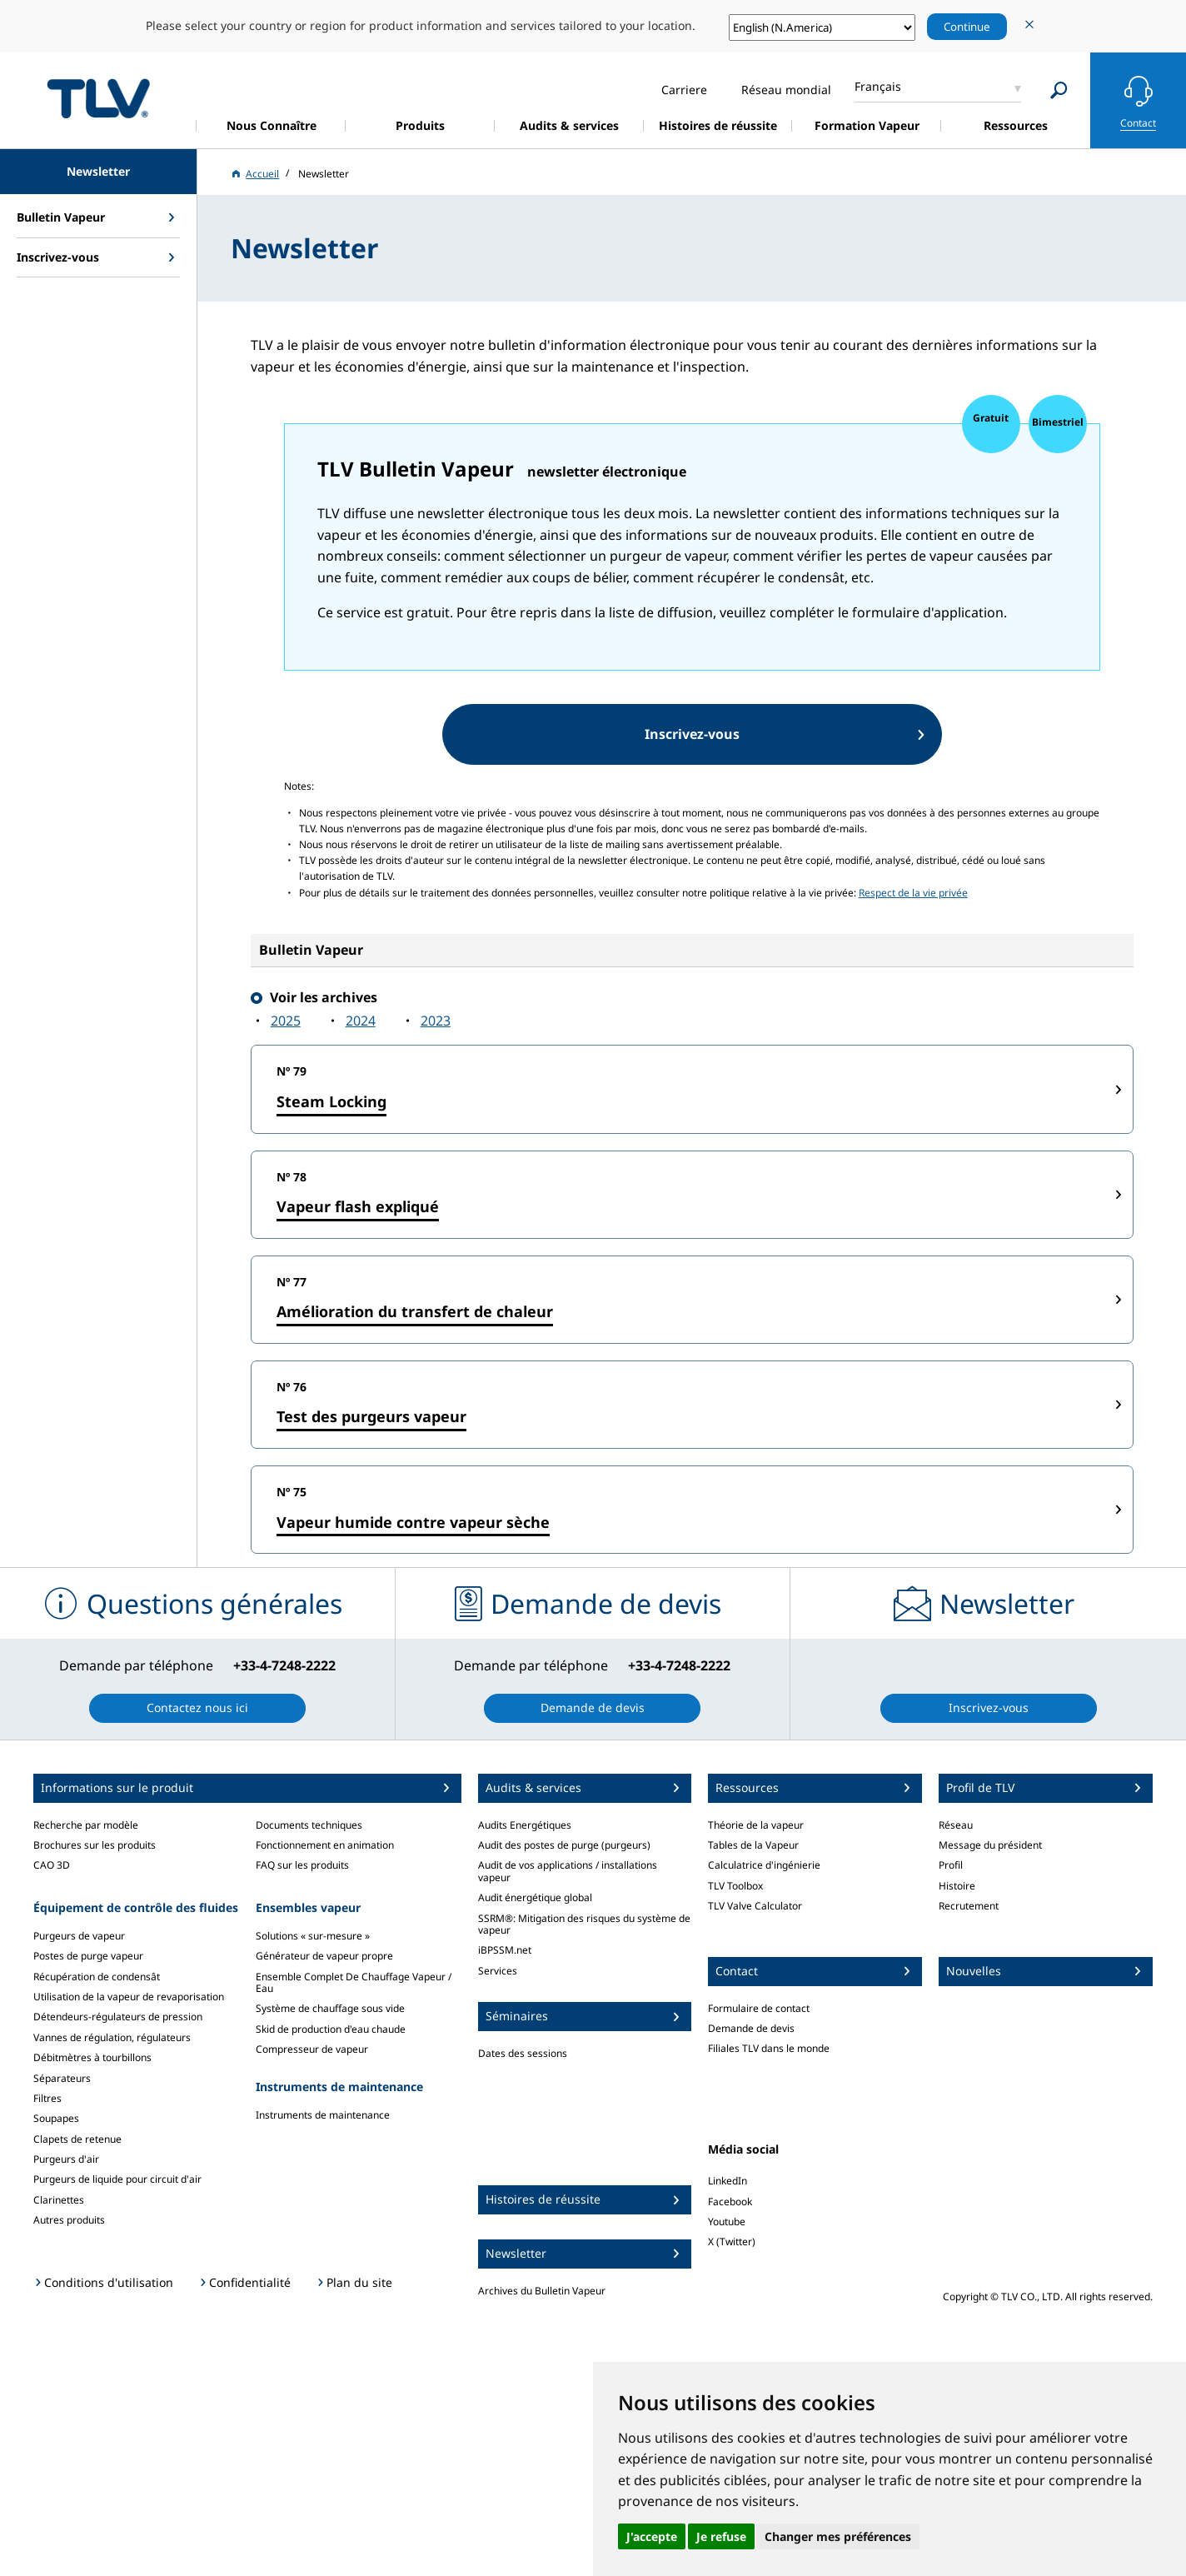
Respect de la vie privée (913, 893)
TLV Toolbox (735, 1886)
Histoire (957, 1886)
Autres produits (69, 2220)
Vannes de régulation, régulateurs (112, 2037)
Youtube (726, 2221)
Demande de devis (751, 2028)
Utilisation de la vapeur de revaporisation (128, 1996)
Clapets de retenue (77, 2139)
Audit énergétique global (535, 1897)
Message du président (990, 1845)
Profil (951, 1865)
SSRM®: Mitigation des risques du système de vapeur (584, 1924)
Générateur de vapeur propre (324, 1956)
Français (878, 86)
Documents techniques (309, 1825)
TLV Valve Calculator (755, 1906)
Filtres (47, 2098)
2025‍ (286, 1020)
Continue (967, 26)
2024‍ (361, 1020)
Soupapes (56, 2118)
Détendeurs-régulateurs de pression (117, 2016)
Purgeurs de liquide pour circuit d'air (117, 2179)
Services (497, 1971)
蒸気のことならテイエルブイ (98, 98)
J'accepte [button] (651, 2536)
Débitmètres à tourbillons (92, 2057)
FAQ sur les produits (302, 1865)
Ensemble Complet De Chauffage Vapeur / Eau (353, 1982)
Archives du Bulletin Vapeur (541, 2291)
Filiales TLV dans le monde (769, 2048)
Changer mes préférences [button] (838, 2536)
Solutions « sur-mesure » (313, 1936)
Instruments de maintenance (323, 2115)
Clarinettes (58, 2200)
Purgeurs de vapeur (79, 1936)
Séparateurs (62, 2078)
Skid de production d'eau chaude (331, 2029)
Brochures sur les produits (94, 1845)
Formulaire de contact (759, 2008)
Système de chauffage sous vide (330, 2008)
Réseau (956, 1825)
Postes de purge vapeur (88, 1956)
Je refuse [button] (721, 2536)
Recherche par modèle (85, 1825)
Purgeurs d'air (66, 2159)
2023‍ (436, 1020)
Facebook (730, 2201)
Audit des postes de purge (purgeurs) (564, 1845)
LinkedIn (727, 2181)
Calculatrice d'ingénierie (764, 1865)
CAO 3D (51, 1865)
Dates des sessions (522, 2053)
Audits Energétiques (524, 1825)
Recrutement (969, 1906)
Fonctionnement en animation (325, 1845)
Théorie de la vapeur (756, 1825)
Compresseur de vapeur (312, 2049)
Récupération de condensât (96, 1976)
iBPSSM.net (504, 1950)
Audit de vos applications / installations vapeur (567, 1871)
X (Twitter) (731, 2241)
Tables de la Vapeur (753, 1845)
